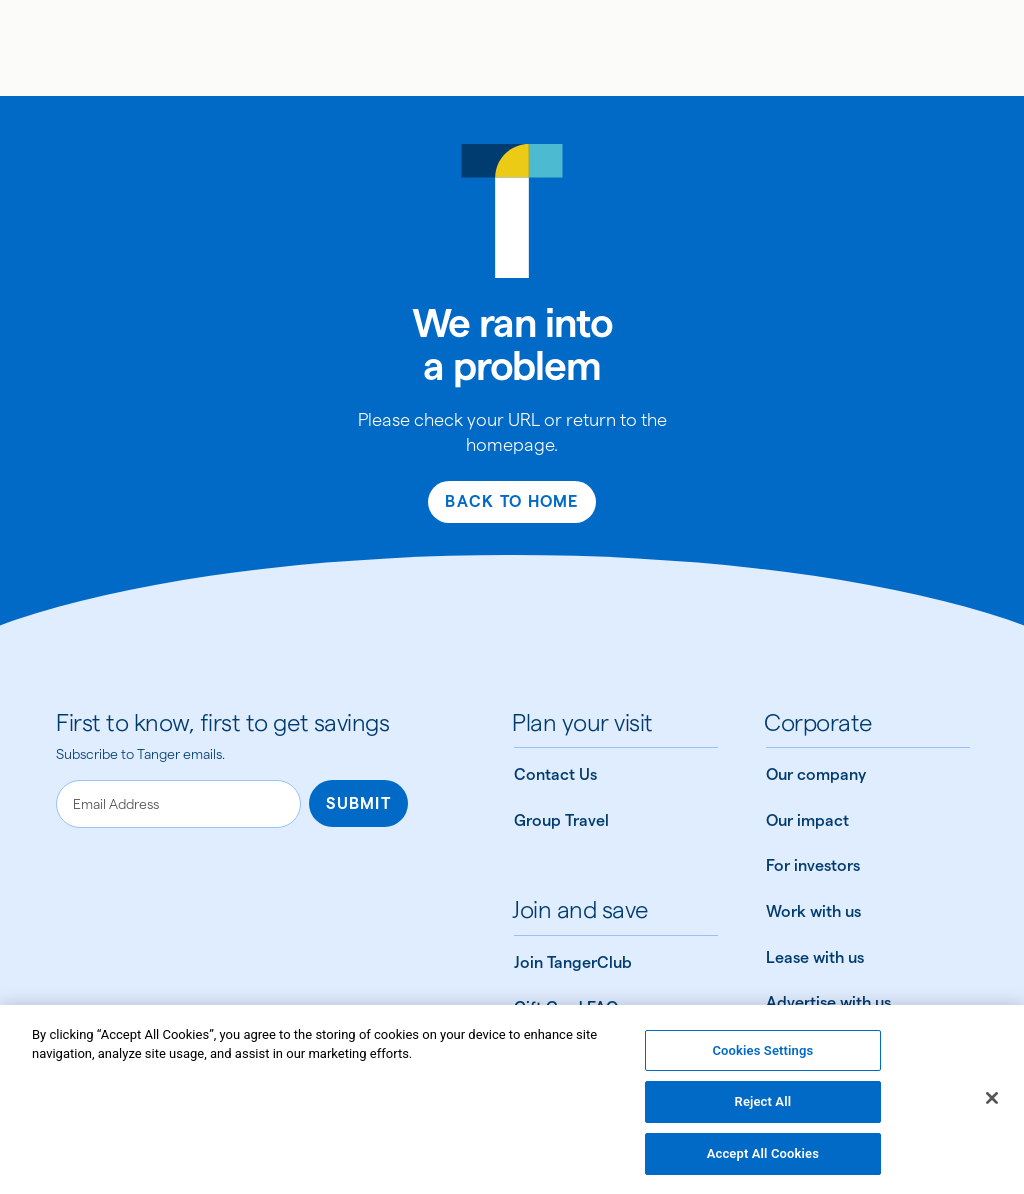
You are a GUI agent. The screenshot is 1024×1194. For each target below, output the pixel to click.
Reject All (763, 1108)
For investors (813, 865)
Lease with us (815, 957)
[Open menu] (44, 48)
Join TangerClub (573, 962)
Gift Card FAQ (566, 1007)
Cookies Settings (762, 1056)
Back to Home (511, 501)
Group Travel (561, 820)
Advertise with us (828, 1002)
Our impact (807, 820)
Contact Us (555, 774)
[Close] (992, 1104)
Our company (816, 774)
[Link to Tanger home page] (512, 48)
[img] (512, 51)
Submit (358, 803)
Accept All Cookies (763, 1160)
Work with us (813, 911)
